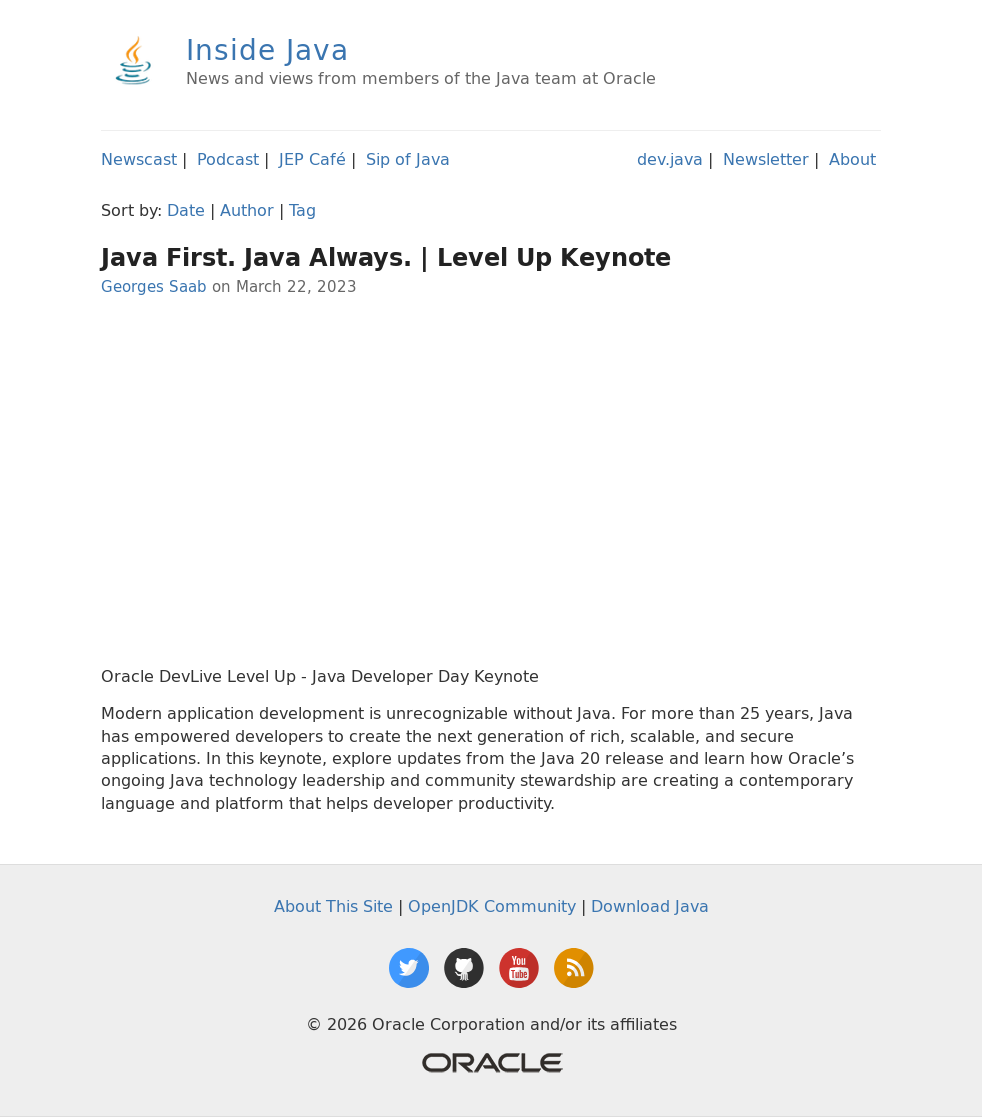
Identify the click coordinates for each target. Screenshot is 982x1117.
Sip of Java (408, 159)
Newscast (139, 159)
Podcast (228, 159)
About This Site (333, 906)
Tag (302, 210)
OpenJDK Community (492, 906)
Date (186, 210)
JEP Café (312, 159)
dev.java (670, 159)
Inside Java (267, 49)
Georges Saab (154, 286)
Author (247, 210)
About (852, 159)
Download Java (650, 906)
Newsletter (766, 159)
